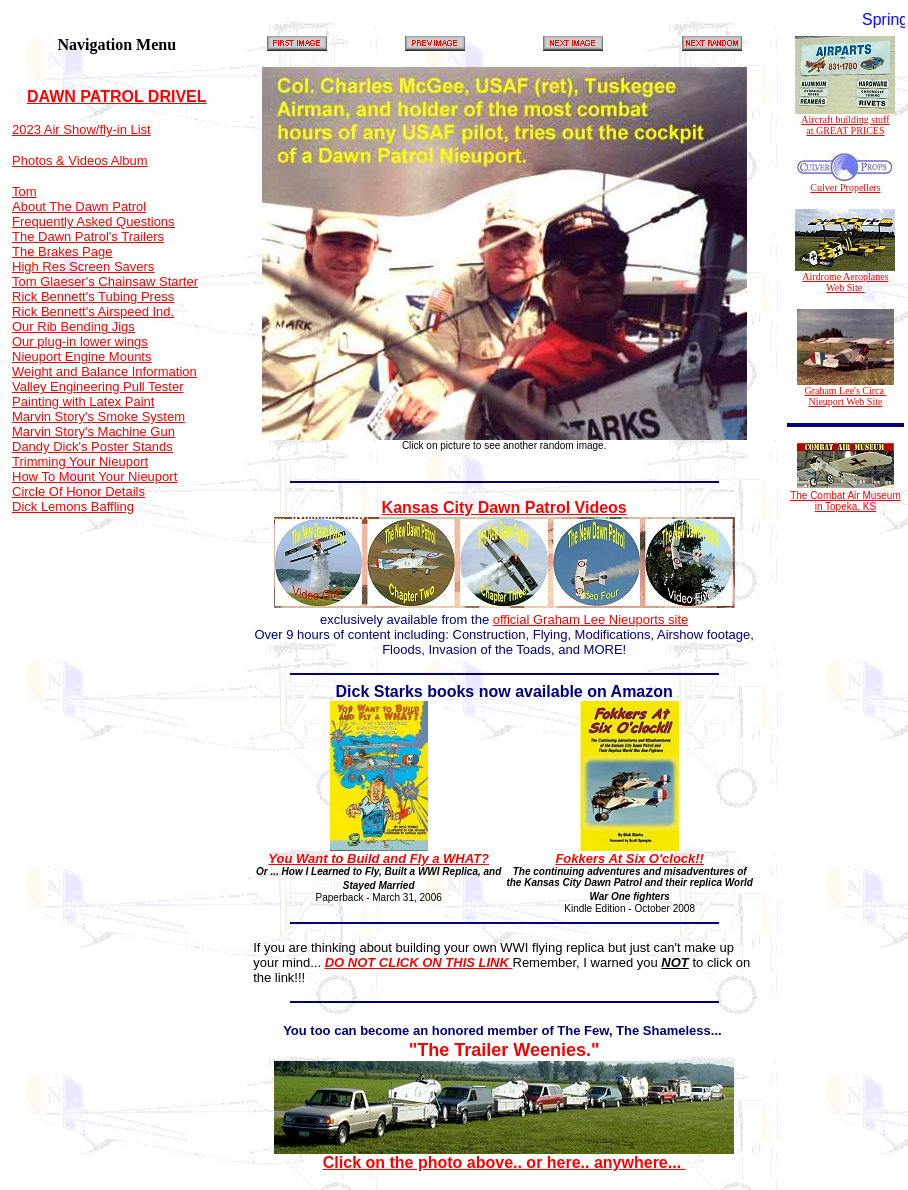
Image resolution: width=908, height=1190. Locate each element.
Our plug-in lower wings (80, 341)
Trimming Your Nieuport (80, 461)
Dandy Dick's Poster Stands (92, 446)
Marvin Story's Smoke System (98, 416)
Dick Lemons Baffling (73, 506)
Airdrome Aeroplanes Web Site (845, 277)
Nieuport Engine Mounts (81, 356)
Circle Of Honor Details (78, 491)
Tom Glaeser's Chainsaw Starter (105, 281)
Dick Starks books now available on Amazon (504, 691)
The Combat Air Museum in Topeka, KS (845, 501)
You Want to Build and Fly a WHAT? (378, 858)
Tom (24, 191)
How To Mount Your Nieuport (94, 476)
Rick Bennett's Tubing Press (93, 296)
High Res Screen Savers (83, 266)
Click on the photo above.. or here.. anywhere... (504, 1155)
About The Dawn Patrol (79, 206)
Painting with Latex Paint (83, 401)
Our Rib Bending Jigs (73, 326)
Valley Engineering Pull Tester (98, 386)
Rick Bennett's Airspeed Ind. (93, 311)
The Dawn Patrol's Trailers (88, 236)
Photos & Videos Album (80, 160)
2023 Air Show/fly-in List (81, 129)
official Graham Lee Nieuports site (591, 619)
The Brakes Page (62, 251)
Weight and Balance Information (104, 371)
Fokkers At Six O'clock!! (629, 858)
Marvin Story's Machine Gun (93, 431)
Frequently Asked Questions (93, 221)
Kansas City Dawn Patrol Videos (504, 507)
